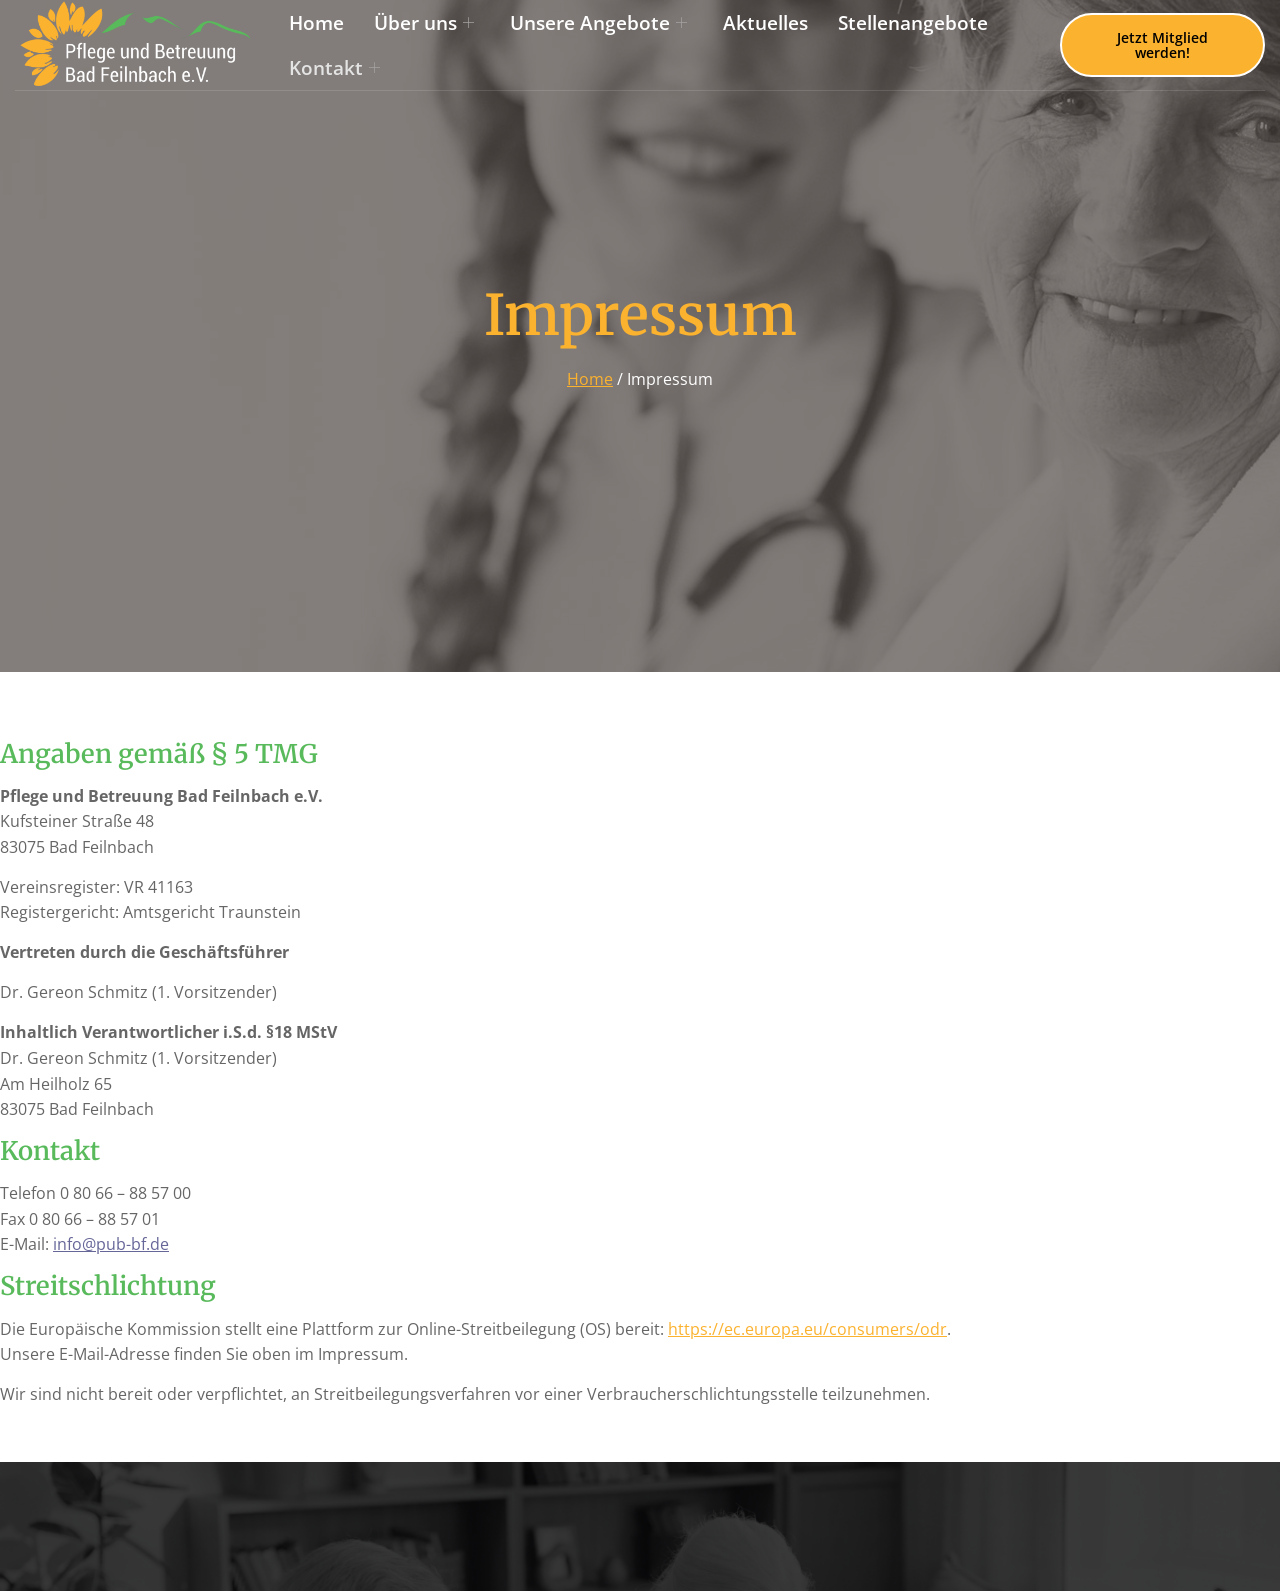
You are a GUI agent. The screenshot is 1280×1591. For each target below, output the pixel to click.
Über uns (424, 22)
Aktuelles (765, 22)
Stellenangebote (913, 22)
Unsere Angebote (598, 22)
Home (316, 22)
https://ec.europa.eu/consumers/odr (807, 1329)
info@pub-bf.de (111, 1244)
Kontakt (334, 67)
